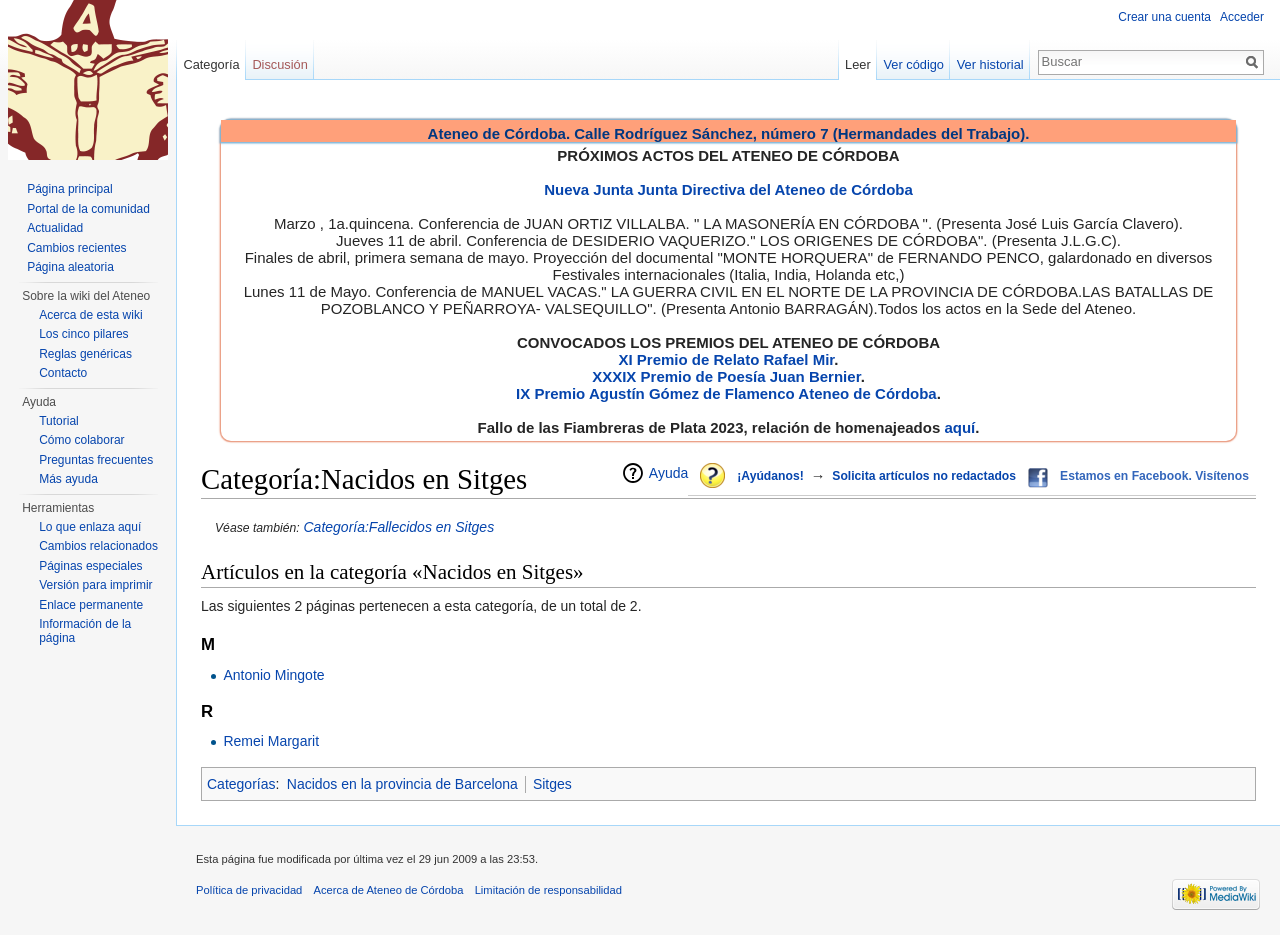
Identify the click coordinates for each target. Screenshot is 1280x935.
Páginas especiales (90, 566)
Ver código (914, 64)
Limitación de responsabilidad (548, 890)
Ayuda (668, 473)
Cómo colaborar (81, 440)
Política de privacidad (249, 890)
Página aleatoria (70, 267)
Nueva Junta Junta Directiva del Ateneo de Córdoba (728, 189)
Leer (858, 64)
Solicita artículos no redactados (924, 476)
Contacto (63, 373)
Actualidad (55, 228)
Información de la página (85, 631)
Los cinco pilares (83, 334)
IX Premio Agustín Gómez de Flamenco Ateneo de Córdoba (726, 393)
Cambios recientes (76, 248)
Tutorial (59, 421)
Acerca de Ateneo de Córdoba (389, 890)
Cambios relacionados (98, 546)
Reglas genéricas (85, 354)
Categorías (241, 784)
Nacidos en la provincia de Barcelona (402, 784)
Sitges (552, 784)
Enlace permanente (91, 605)
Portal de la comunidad (88, 209)
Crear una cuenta (1164, 17)
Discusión (279, 64)
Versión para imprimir (95, 585)
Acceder (1242, 17)
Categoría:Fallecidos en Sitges (398, 527)
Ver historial (990, 64)
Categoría (211, 64)
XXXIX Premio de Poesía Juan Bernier (726, 376)
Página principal (69, 189)
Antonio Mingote (273, 675)
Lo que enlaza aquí (90, 527)
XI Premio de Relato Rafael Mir (726, 359)
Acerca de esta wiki (90, 315)
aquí (959, 427)
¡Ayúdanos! (770, 476)
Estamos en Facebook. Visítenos (1154, 476)
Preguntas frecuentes (96, 460)
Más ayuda (68, 479)
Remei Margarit (271, 741)
